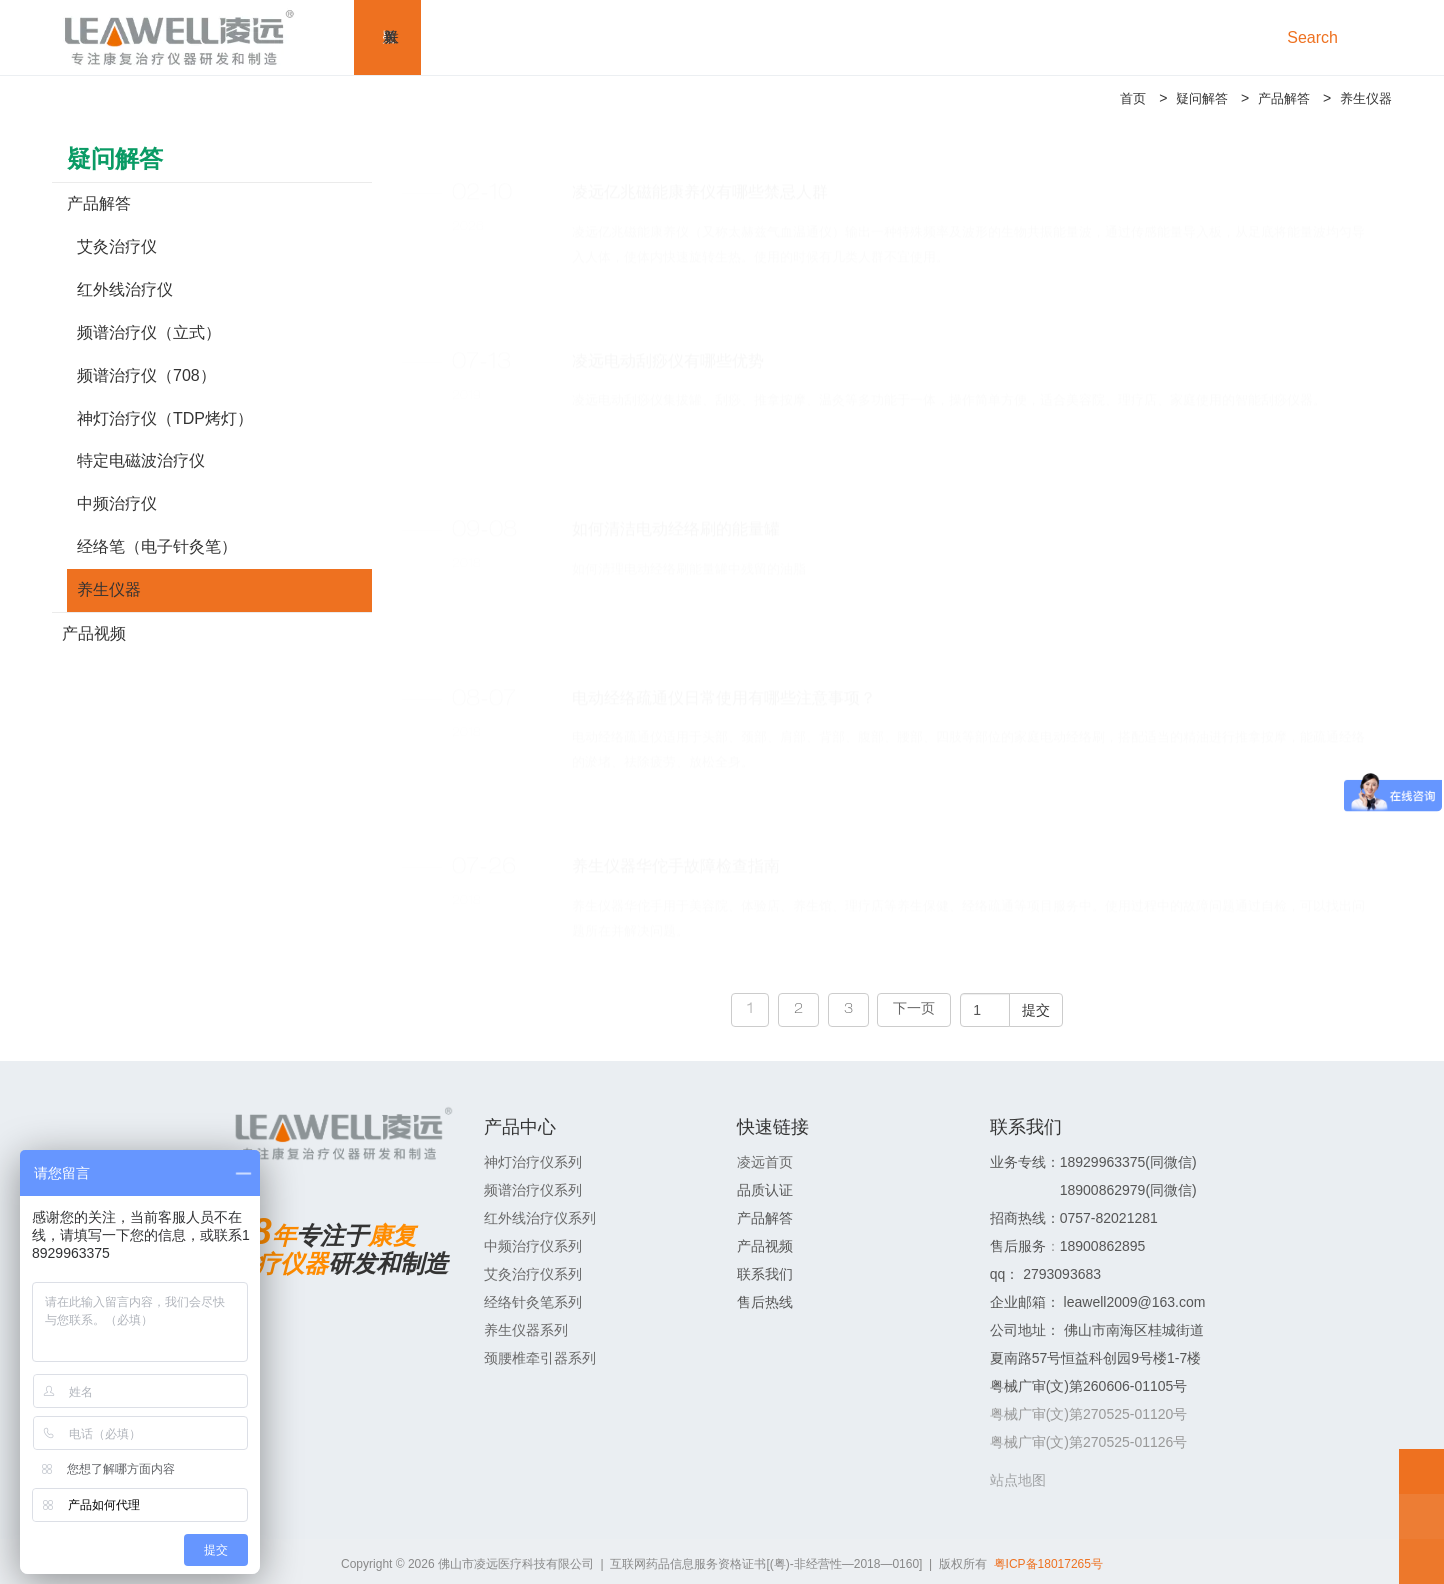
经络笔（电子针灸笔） (157, 546)
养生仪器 (1364, 98)
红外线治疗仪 (125, 289)
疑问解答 (1192, 98)
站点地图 (1018, 1480)
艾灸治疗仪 (117, 246)
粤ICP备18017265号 (1048, 1564)
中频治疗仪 (117, 503)
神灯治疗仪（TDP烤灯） (165, 418)
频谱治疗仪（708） (146, 375)
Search (1317, 37)
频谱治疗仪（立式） (149, 332)
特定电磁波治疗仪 (141, 460)
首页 (1120, 98)
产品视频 (94, 633)
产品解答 (1278, 98)
